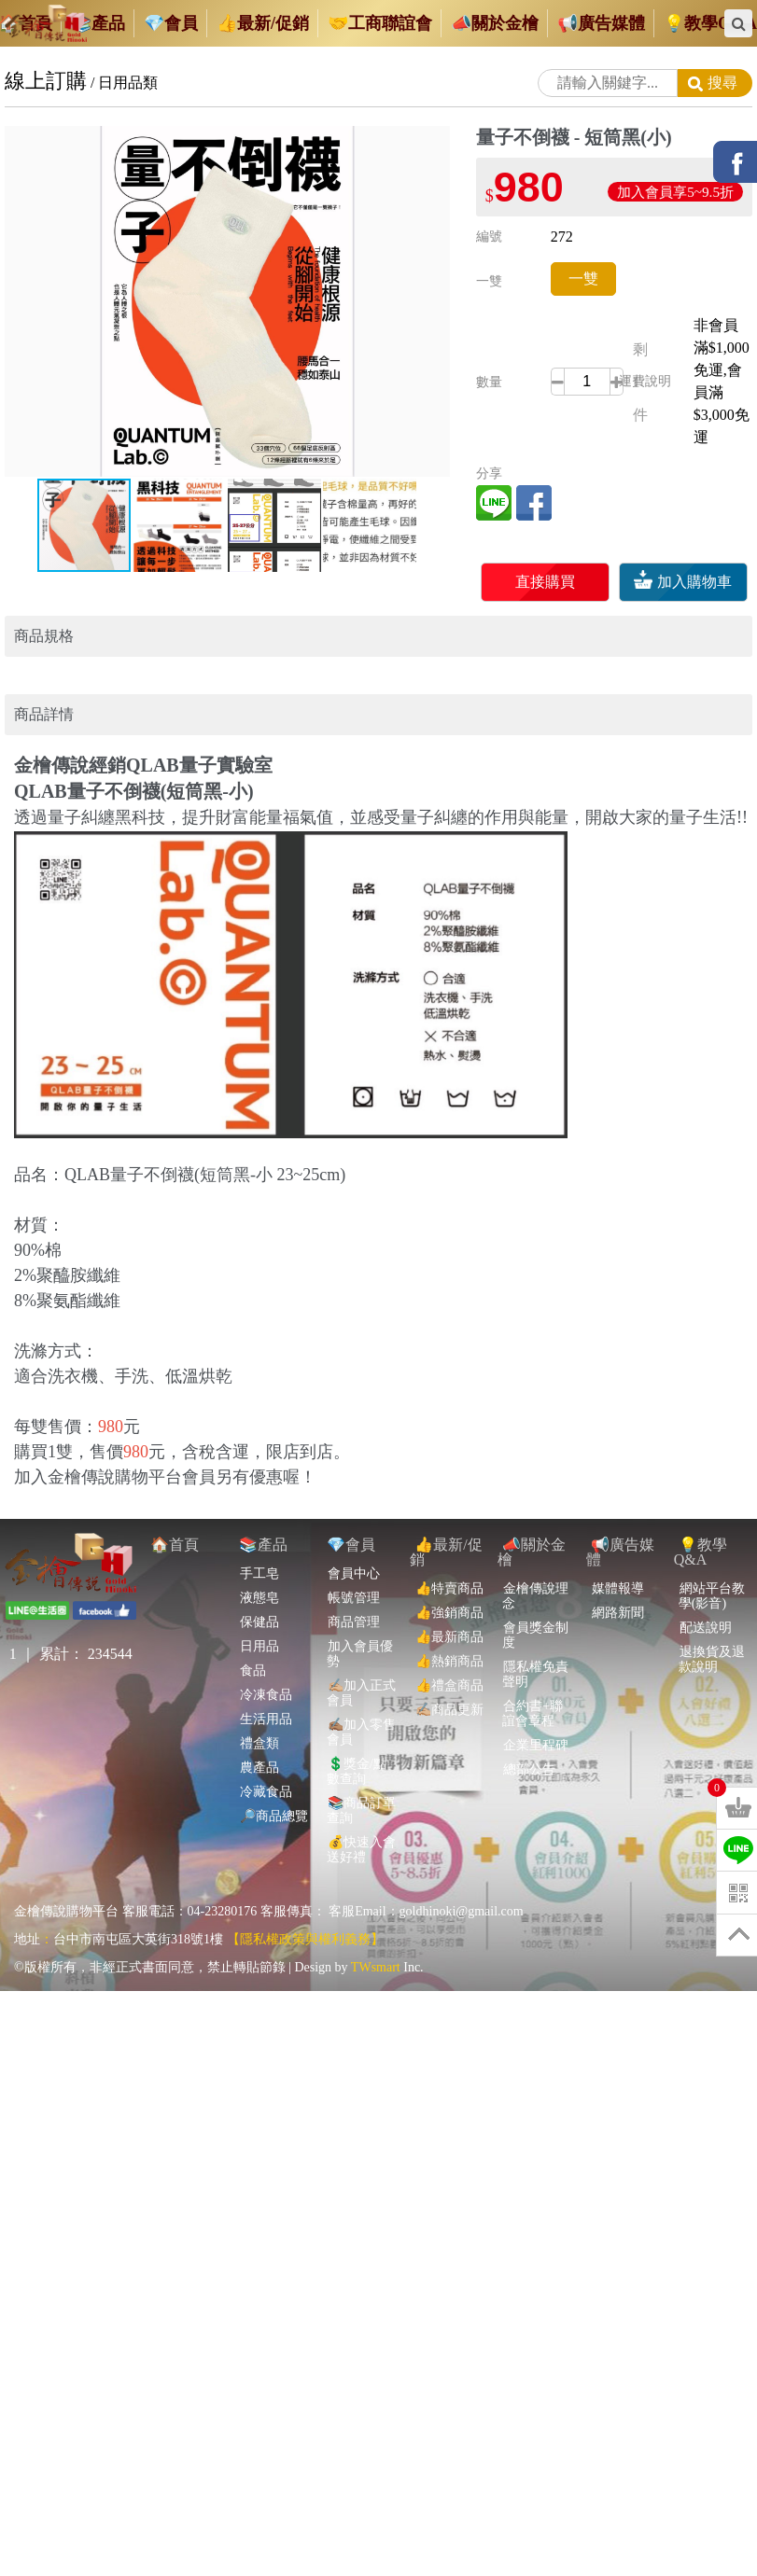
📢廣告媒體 (620, 1520)
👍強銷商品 (449, 1581)
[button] (433, 143)
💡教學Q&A (700, 1520)
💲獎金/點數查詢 (356, 1739)
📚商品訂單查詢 (361, 1778)
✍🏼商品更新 (449, 1678)
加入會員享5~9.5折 (675, 192)
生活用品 (265, 1687)
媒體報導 (617, 1557)
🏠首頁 (174, 1513)
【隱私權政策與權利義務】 (305, 1908)
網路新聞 (617, 1581)
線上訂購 (46, 80)
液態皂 (259, 1566)
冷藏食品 (265, 1760)
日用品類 (128, 83)
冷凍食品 (265, 1663)
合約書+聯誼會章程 (532, 1681)
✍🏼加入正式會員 (361, 1661)
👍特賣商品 (449, 1557)
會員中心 (353, 1542)
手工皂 (259, 1542)
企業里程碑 (535, 1713)
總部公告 (528, 1738)
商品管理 (353, 1590)
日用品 (259, 1615)
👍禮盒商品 (449, 1654)
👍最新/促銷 (446, 1520)
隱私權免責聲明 (535, 1642)
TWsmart (375, 1935)
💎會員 (351, 1513)
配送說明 (705, 1596)
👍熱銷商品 (449, 1629)
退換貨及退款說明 (712, 1627)
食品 (252, 1639)
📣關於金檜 (532, 1520)
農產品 (259, 1736)
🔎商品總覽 (273, 1784)
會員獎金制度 (535, 1603)
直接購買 (545, 582)
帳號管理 (353, 1566)
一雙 (583, 278)
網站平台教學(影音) (712, 1564)
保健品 (259, 1590)
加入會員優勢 (360, 1622)
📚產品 (263, 1513)
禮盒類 (259, 1712)
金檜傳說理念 (535, 1564)
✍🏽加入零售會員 (361, 1700)
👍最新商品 (449, 1605)
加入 (683, 582)
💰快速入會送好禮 (361, 1817)
